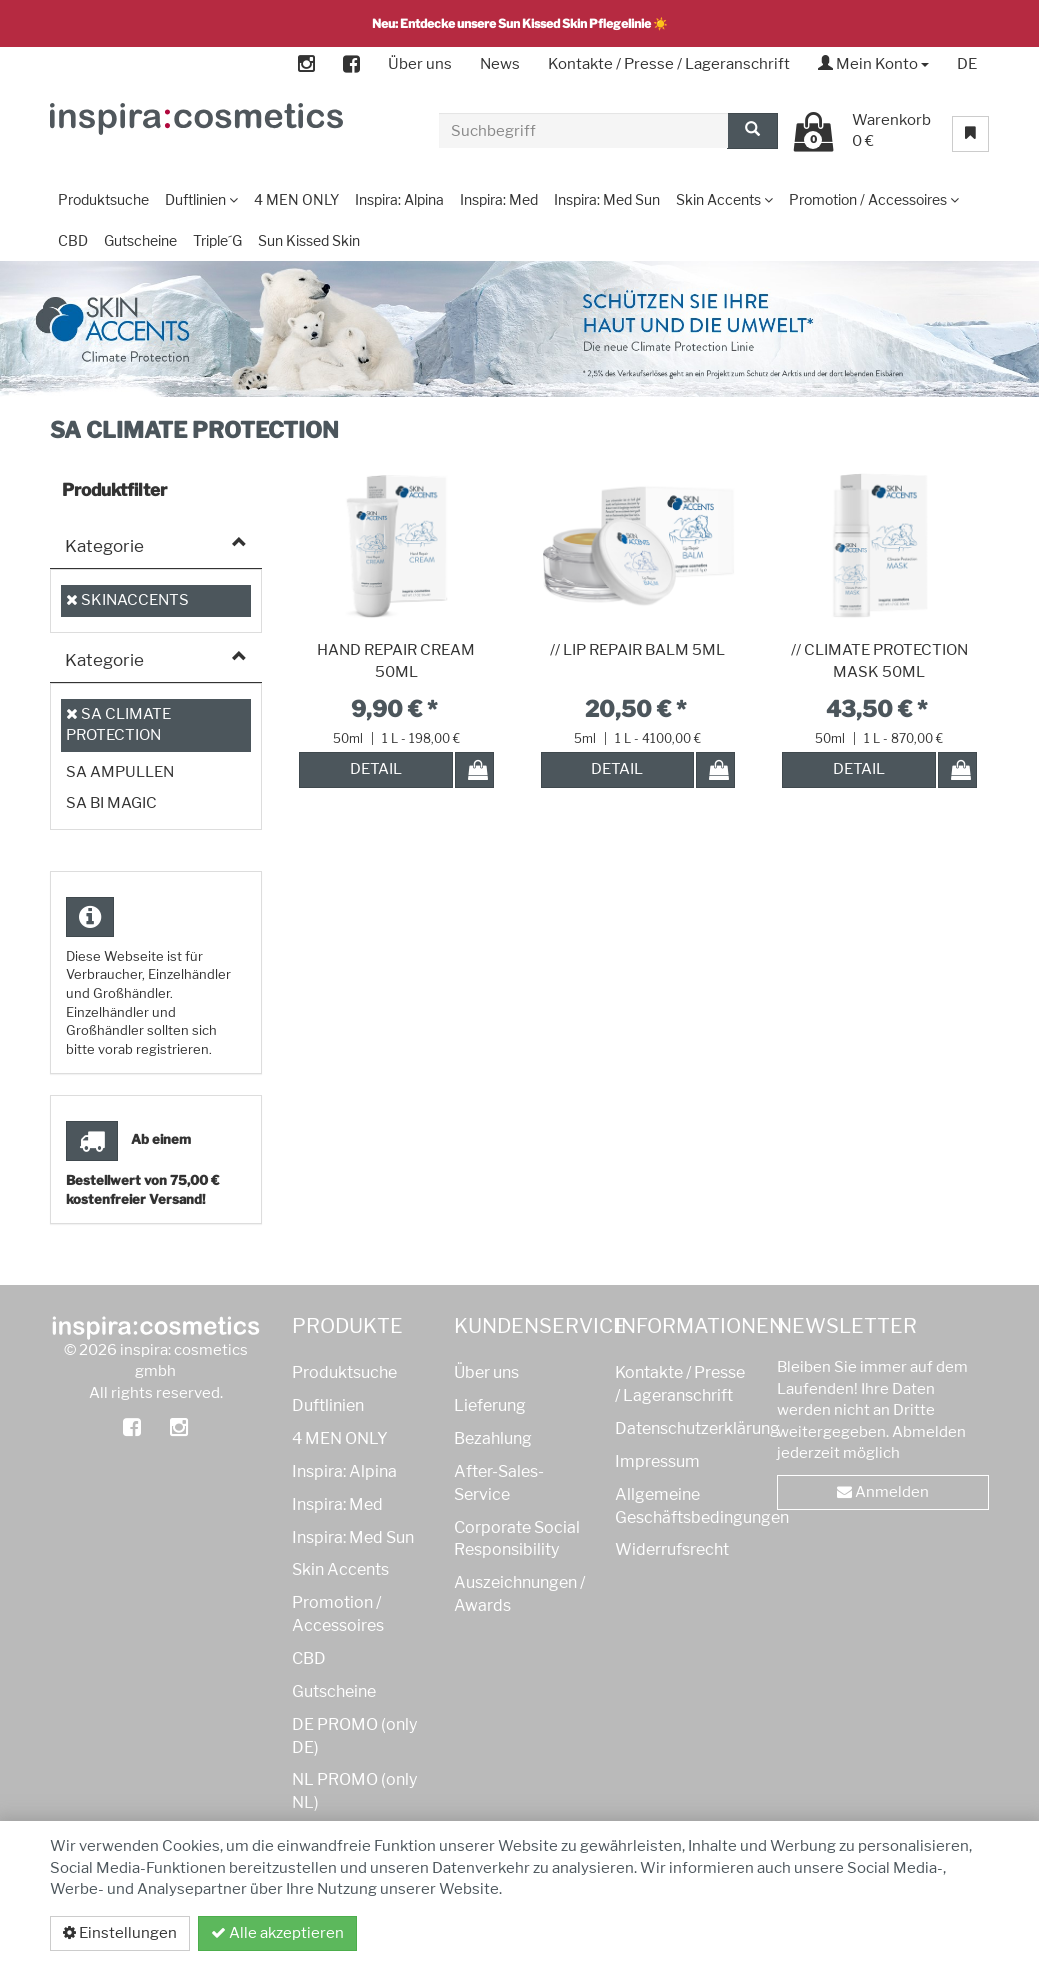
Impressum (657, 1461)
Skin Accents (340, 1569)
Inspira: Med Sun (353, 1537)
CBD (309, 1658)
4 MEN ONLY (340, 1438)
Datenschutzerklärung (883, 1933)
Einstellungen (120, 1933)
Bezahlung (493, 1438)
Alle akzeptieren (277, 1933)
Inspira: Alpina (344, 1471)
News (500, 64)
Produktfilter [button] (114, 490)
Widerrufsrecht (672, 1549)
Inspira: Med (337, 1504)
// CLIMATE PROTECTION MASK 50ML (879, 661)
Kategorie (104, 546)
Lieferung (490, 1405)
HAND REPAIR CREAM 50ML (396, 661)
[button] (980, 423)
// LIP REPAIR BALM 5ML (637, 650)
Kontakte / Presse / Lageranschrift (669, 64)
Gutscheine (334, 1691)
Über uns (420, 64)
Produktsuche (344, 1372)
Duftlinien (328, 1405)
